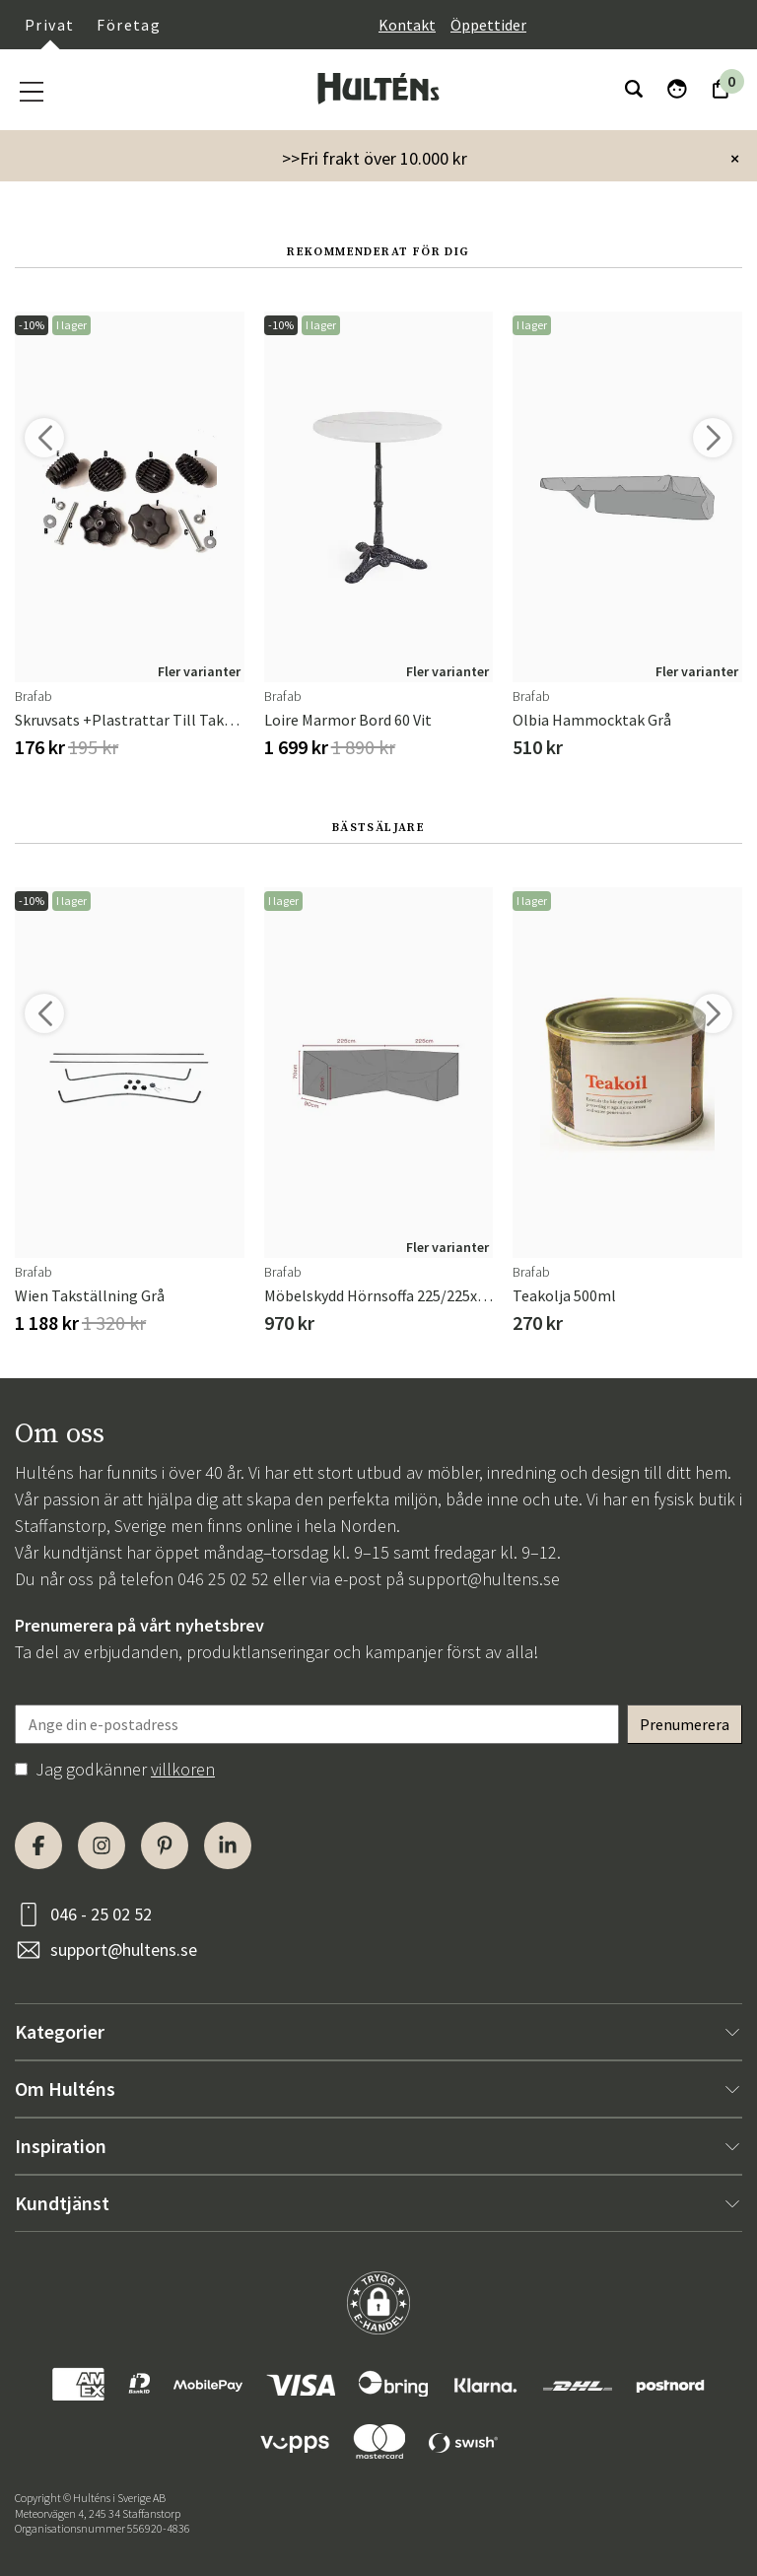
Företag (129, 25)
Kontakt (407, 25)
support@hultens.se (484, 1578)
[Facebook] (38, 1845)
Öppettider (488, 25)
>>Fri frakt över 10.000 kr (374, 158)
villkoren (183, 1769)
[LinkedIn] (227, 1845)
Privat (49, 25)
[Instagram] (101, 1845)
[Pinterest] (164, 1845)
